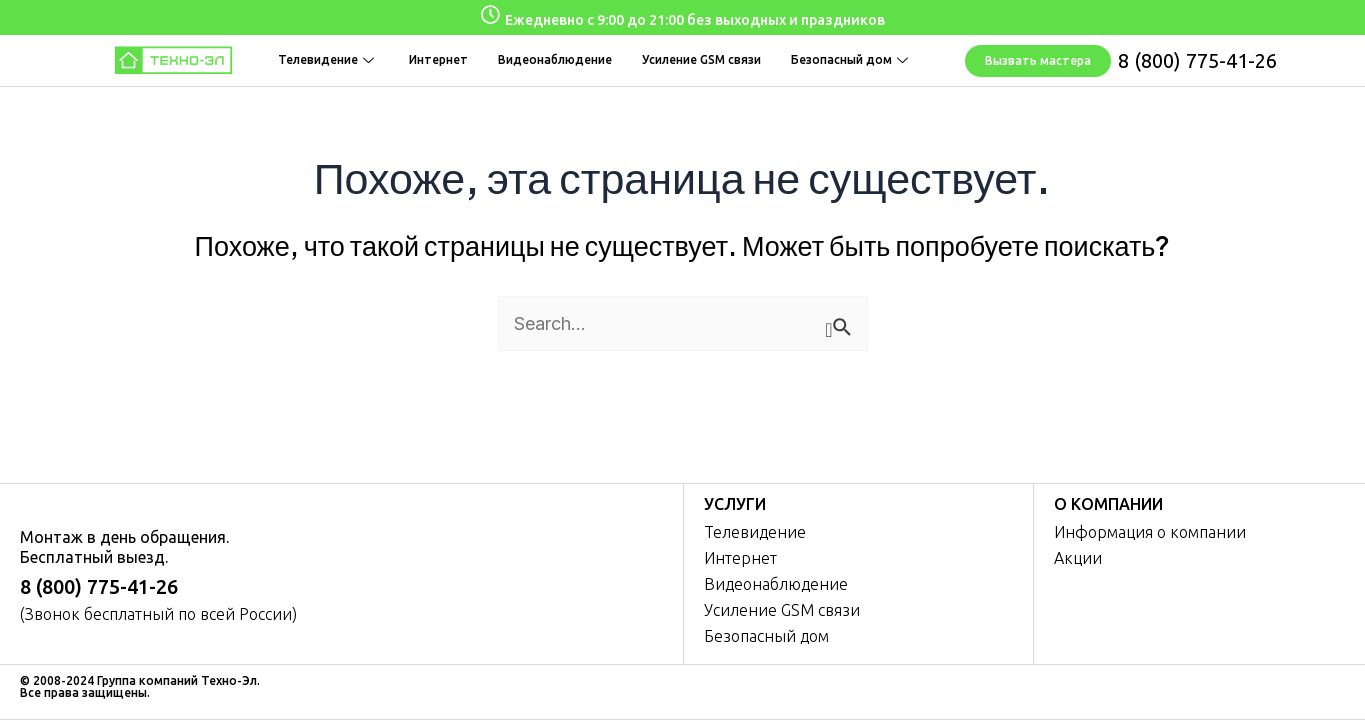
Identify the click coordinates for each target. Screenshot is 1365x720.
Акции (1078, 558)
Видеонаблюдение (555, 59)
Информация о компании (1150, 532)
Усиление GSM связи (701, 59)
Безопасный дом (852, 59)
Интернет (438, 59)
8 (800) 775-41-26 (1197, 60)
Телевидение (328, 59)
